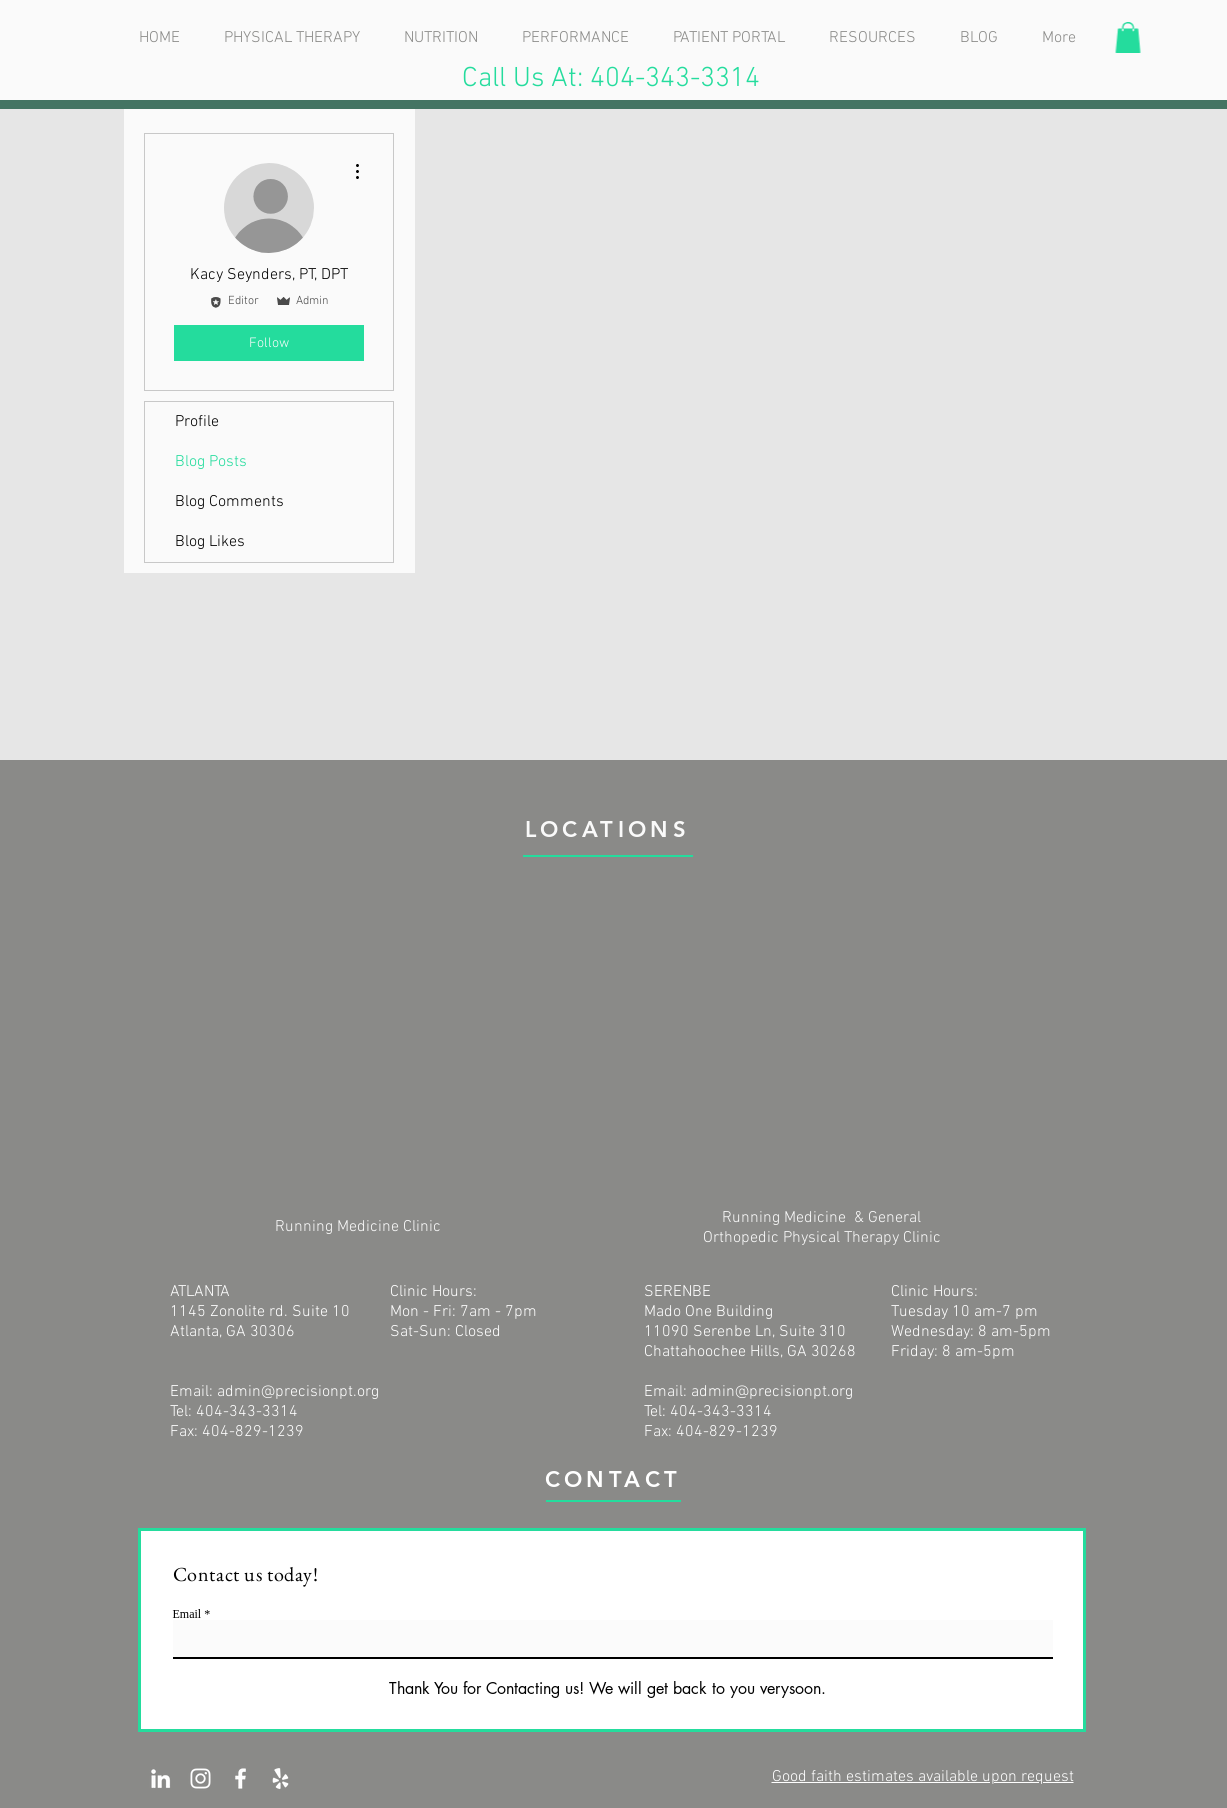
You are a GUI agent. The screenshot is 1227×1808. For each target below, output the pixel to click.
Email (187, 1614)
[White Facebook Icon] (240, 1778)
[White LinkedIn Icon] (160, 1778)
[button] (1128, 37)
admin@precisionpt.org (298, 1392)
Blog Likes (210, 542)
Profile (197, 422)
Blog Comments (229, 502)
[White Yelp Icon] (280, 1778)
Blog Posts (211, 462)
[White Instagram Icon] (200, 1778)
